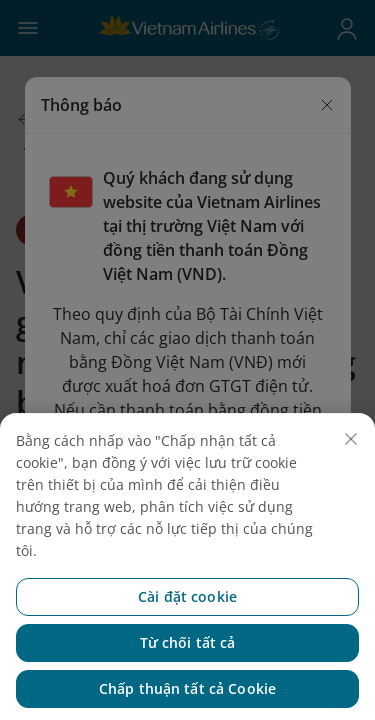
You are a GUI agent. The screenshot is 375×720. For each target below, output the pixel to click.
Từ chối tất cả (188, 669)
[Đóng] (351, 466)
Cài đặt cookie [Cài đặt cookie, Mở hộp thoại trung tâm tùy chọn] (187, 623)
